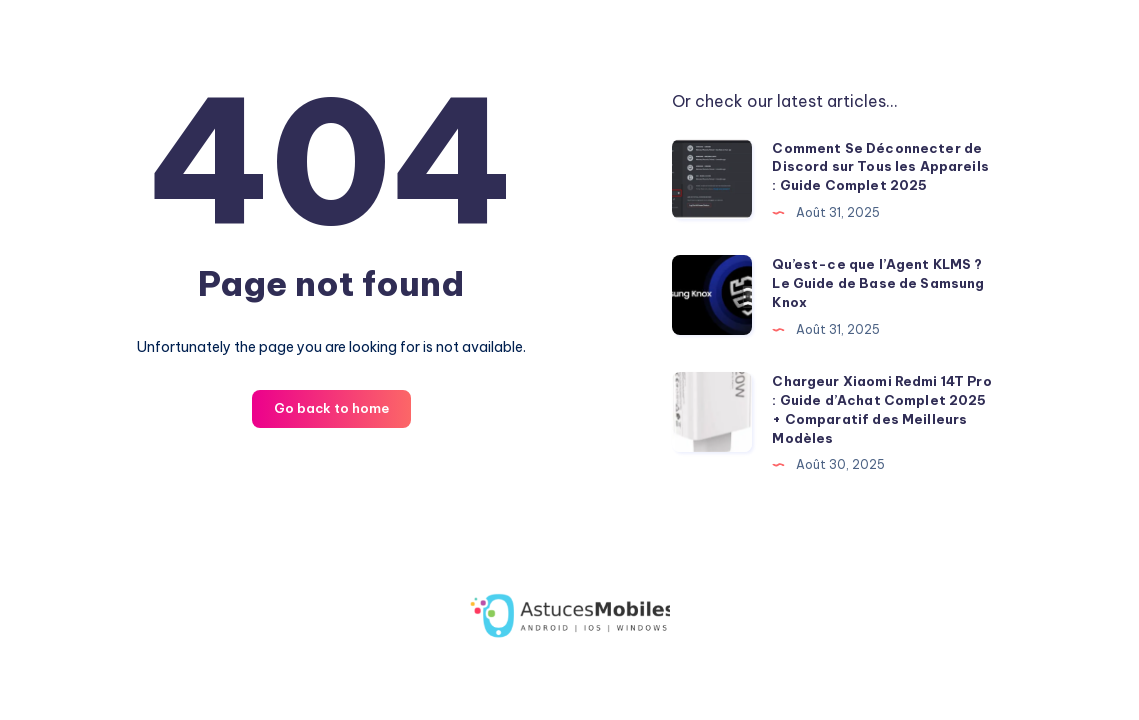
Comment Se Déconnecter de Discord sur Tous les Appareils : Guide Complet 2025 (880, 167)
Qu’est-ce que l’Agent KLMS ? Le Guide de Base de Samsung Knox (878, 283)
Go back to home (331, 408)
